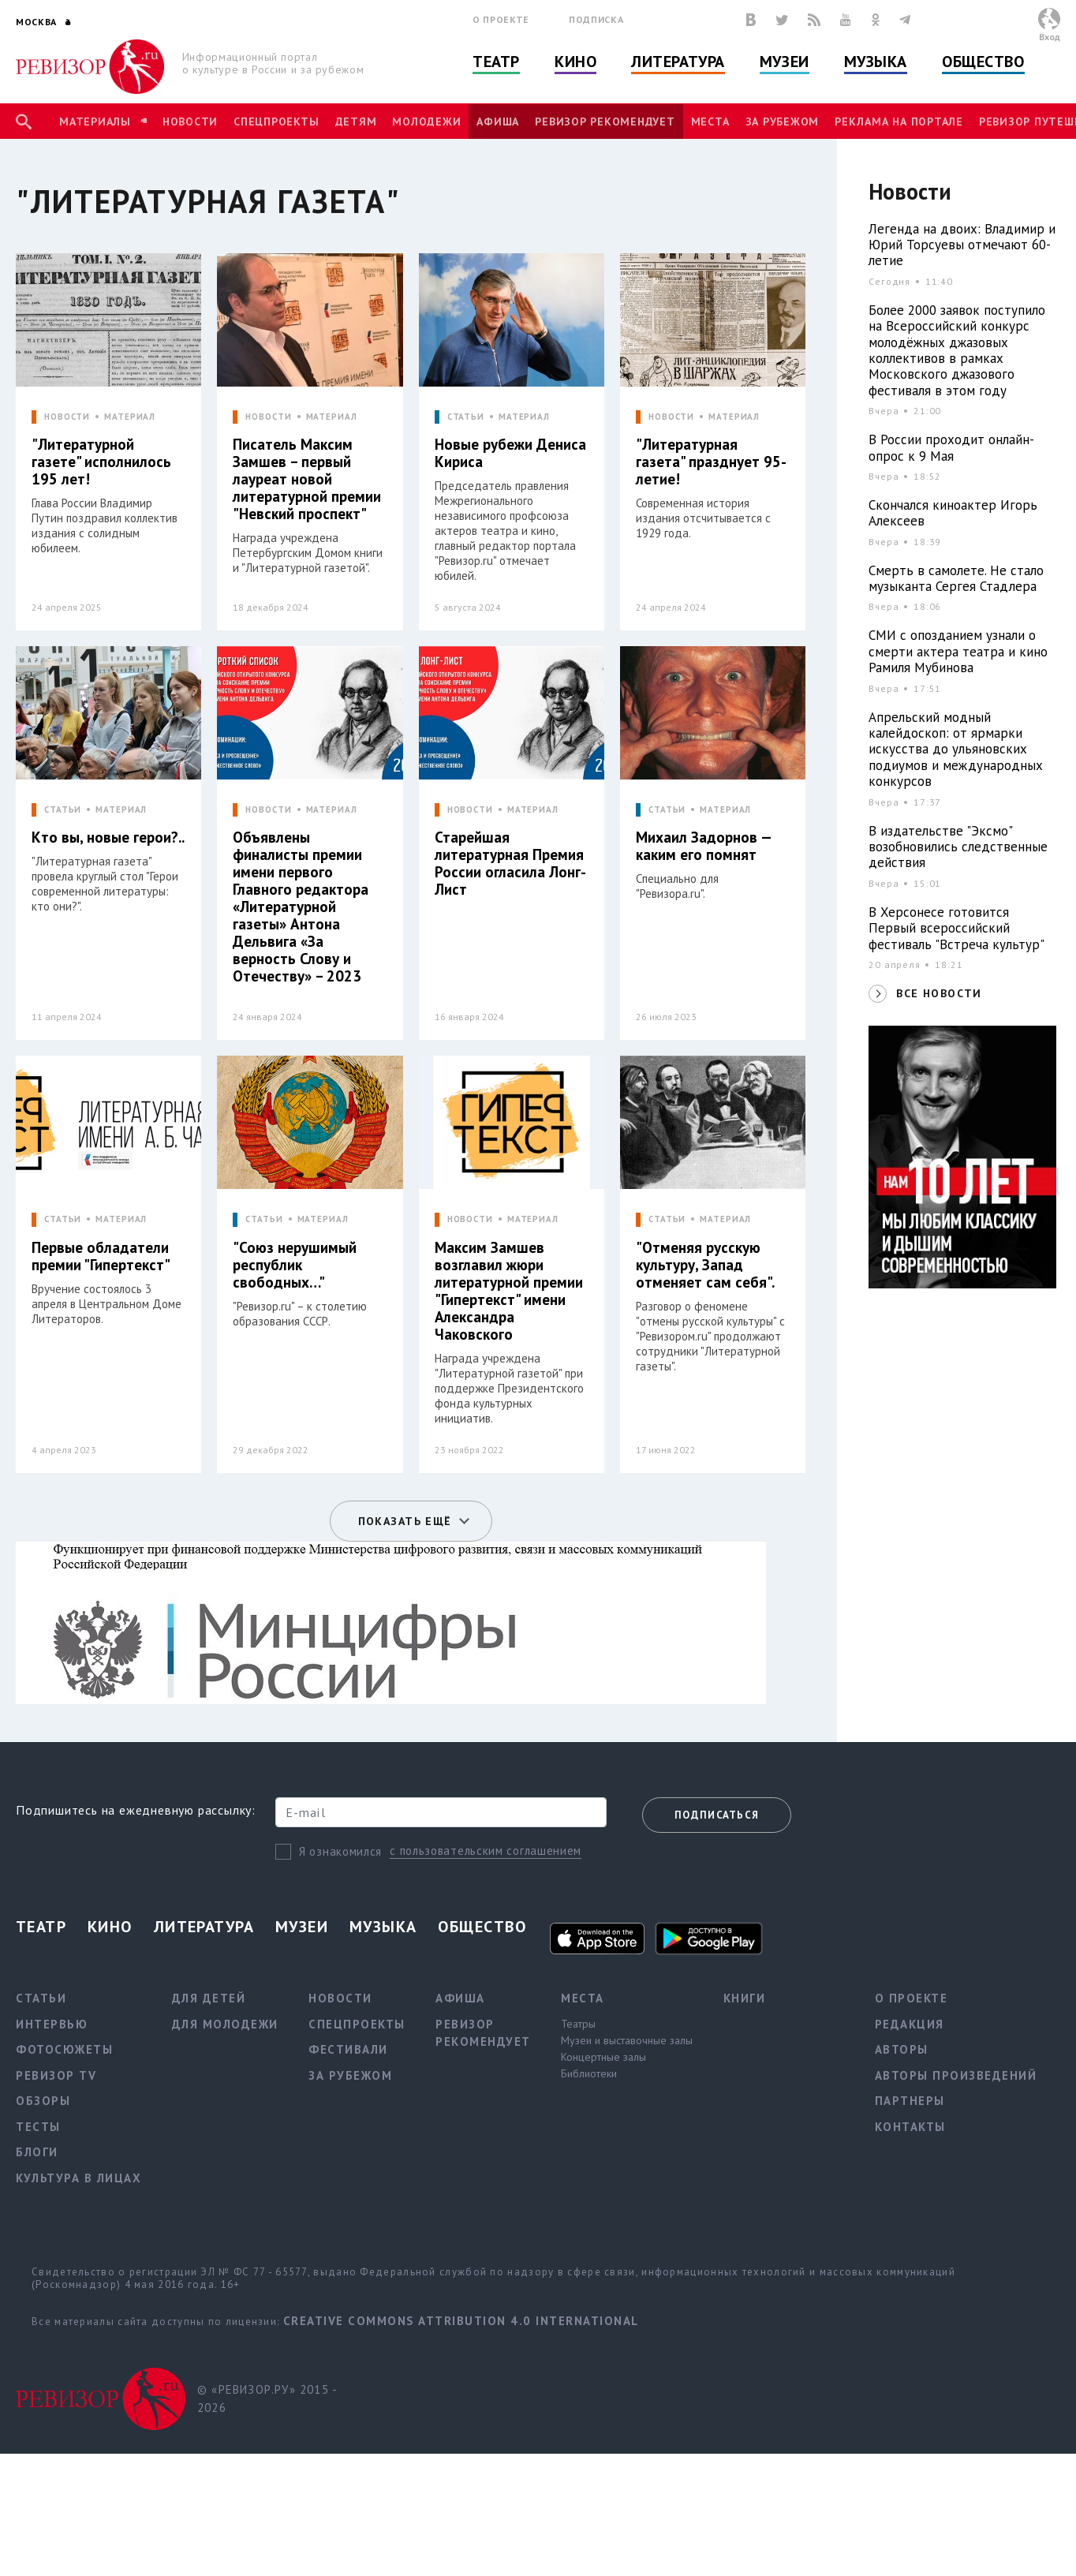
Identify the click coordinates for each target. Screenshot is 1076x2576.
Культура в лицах (78, 2177)
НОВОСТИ (67, 417)
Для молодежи (225, 2024)
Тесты (38, 2126)
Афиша (497, 121)
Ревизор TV (56, 2075)
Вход (1049, 37)
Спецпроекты (276, 121)
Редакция (909, 2024)
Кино (575, 61)
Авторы (901, 2049)
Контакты (910, 2126)
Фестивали (348, 2049)
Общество (983, 61)
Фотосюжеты (64, 2049)
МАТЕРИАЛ (129, 417)
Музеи (784, 61)
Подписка (596, 19)
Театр (496, 61)
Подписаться (716, 1815)
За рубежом (782, 121)
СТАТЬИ (465, 417)
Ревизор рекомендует (604, 121)
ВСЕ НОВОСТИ (938, 993)
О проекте (501, 19)
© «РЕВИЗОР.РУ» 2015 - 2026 (267, 2398)
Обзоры (43, 2100)
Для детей (209, 1998)
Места (710, 121)
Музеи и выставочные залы (627, 2040)
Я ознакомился (340, 1851)
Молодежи (426, 121)
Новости (190, 121)
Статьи (41, 1998)
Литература (678, 61)
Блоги (37, 2151)
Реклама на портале (899, 121)
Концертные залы (603, 2057)
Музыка (875, 61)
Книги (744, 1998)
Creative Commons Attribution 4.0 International (461, 2320)
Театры (578, 2024)
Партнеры (910, 2100)
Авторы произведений (956, 2075)
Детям (356, 121)
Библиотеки (589, 2073)
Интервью (52, 2024)
